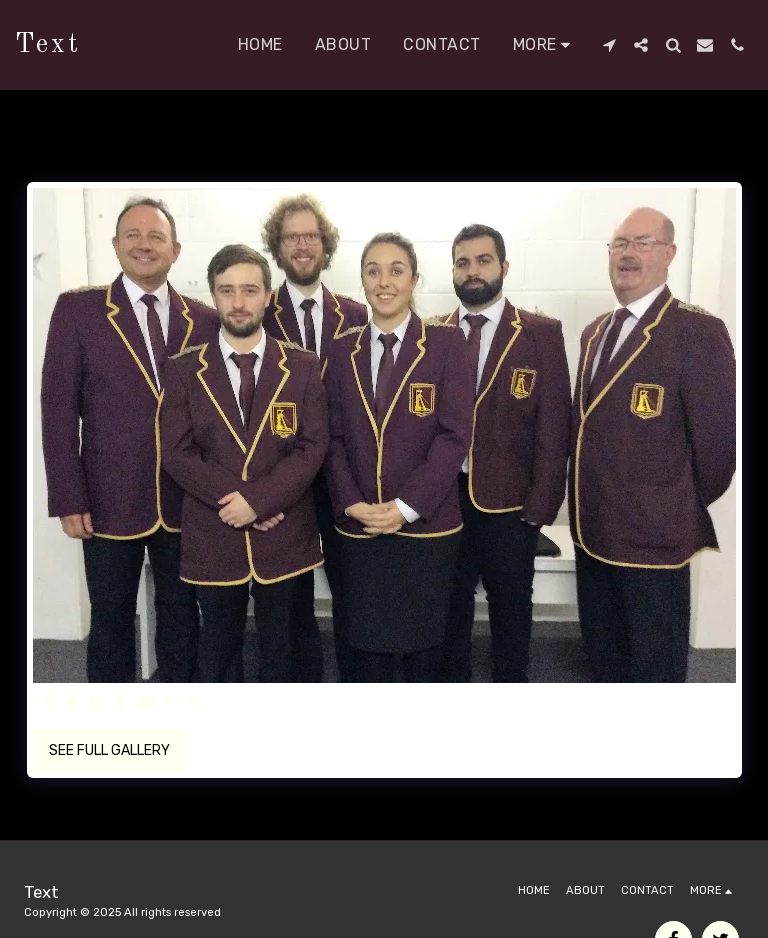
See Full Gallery (109, 750)
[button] (609, 45)
